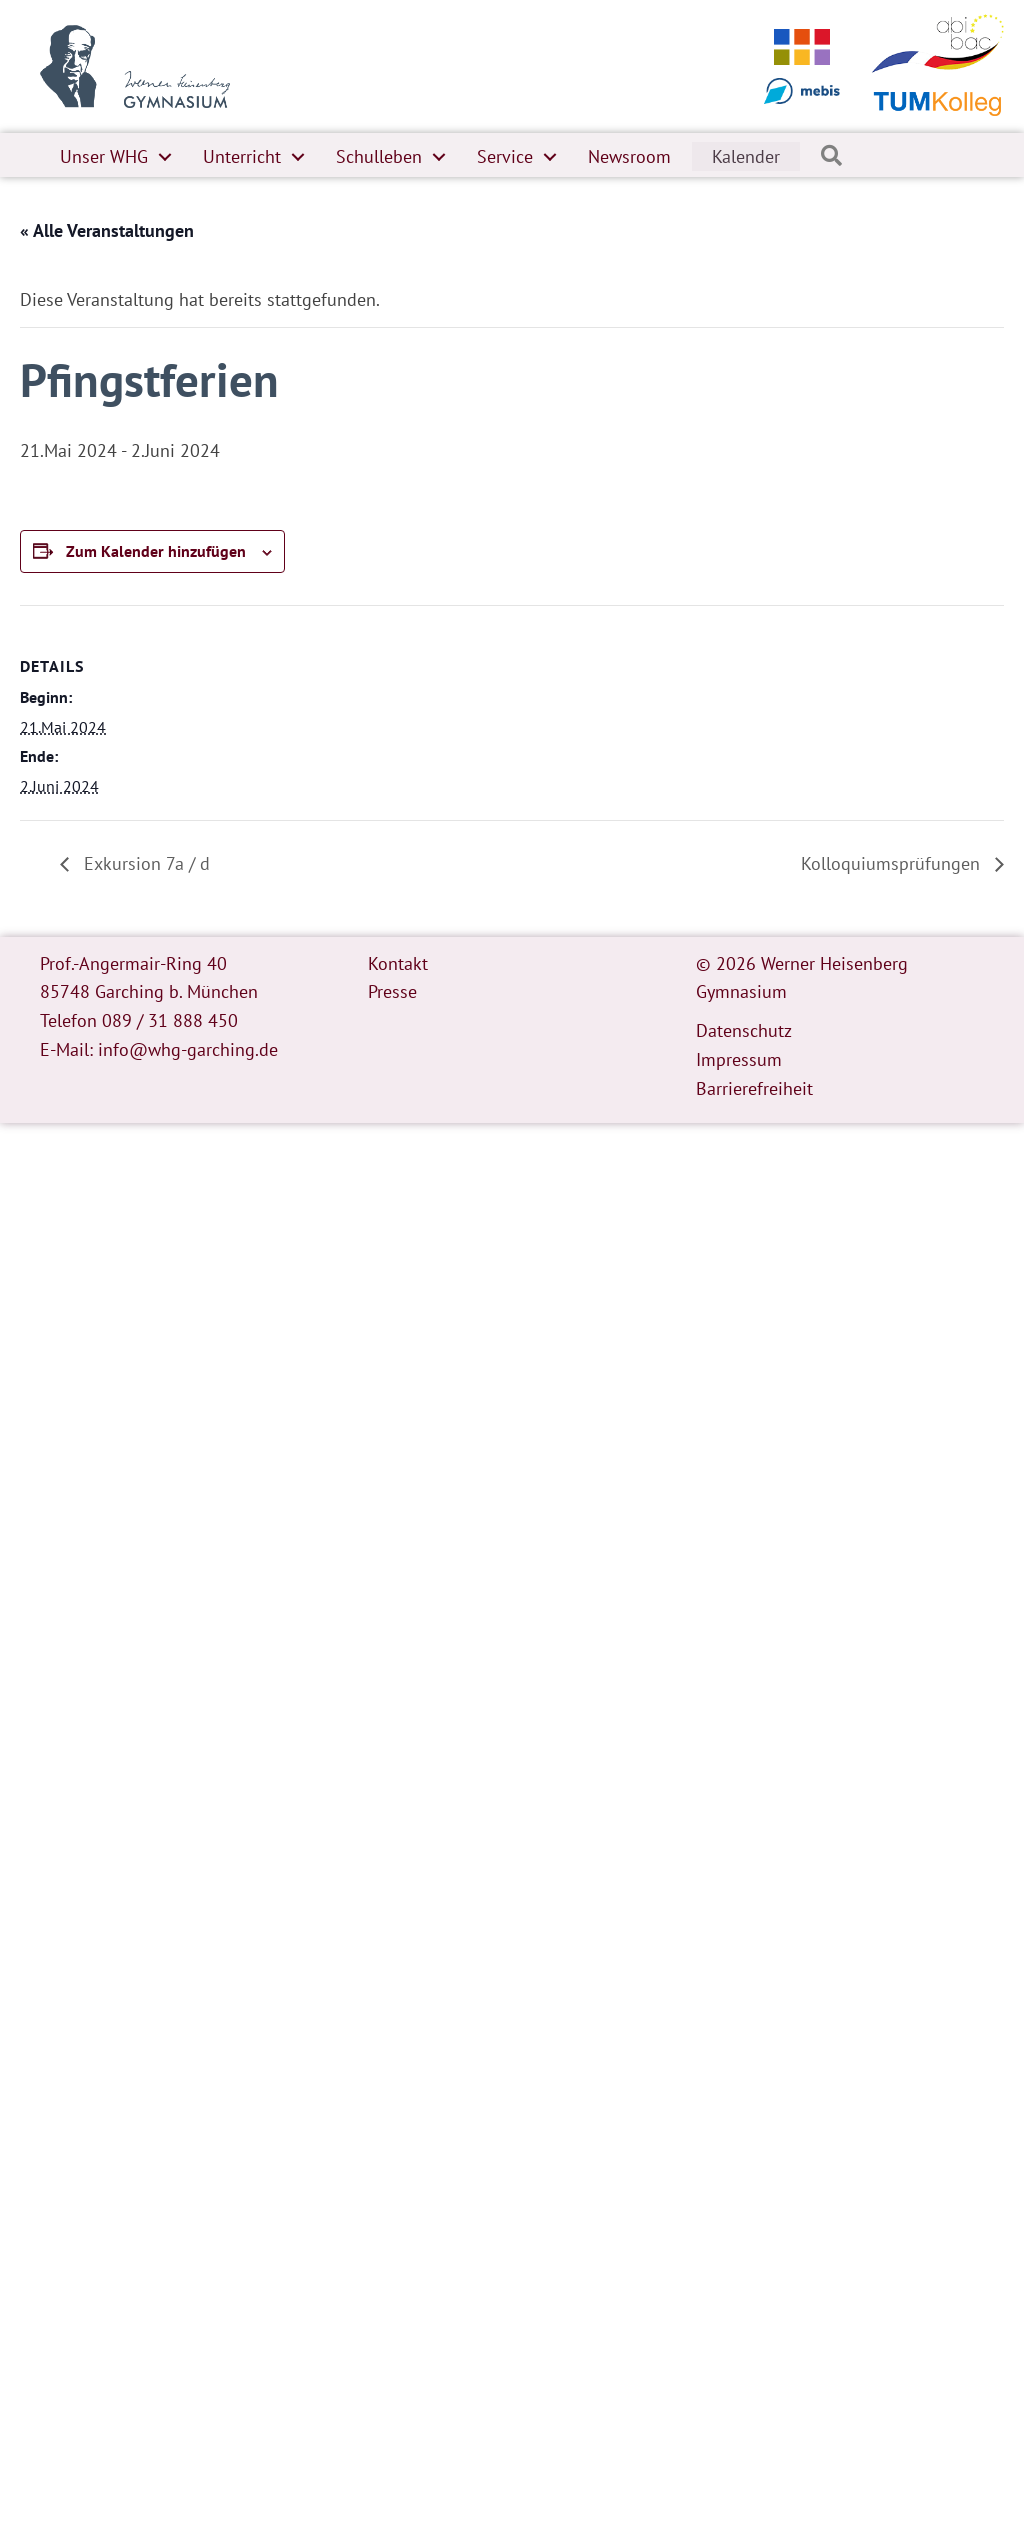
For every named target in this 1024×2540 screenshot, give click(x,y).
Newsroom (629, 156)
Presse (392, 991)
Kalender (746, 156)
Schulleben (379, 156)
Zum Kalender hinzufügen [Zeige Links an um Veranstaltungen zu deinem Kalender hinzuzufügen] (156, 551)
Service (505, 156)
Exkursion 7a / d (144, 863)
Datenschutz (744, 1030)
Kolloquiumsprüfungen (893, 863)
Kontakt (398, 963)
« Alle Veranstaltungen (107, 230)
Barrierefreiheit (754, 1088)
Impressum (739, 1059)
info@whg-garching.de (188, 1049)
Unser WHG (104, 156)
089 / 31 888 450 (170, 1020)
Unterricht (242, 156)
